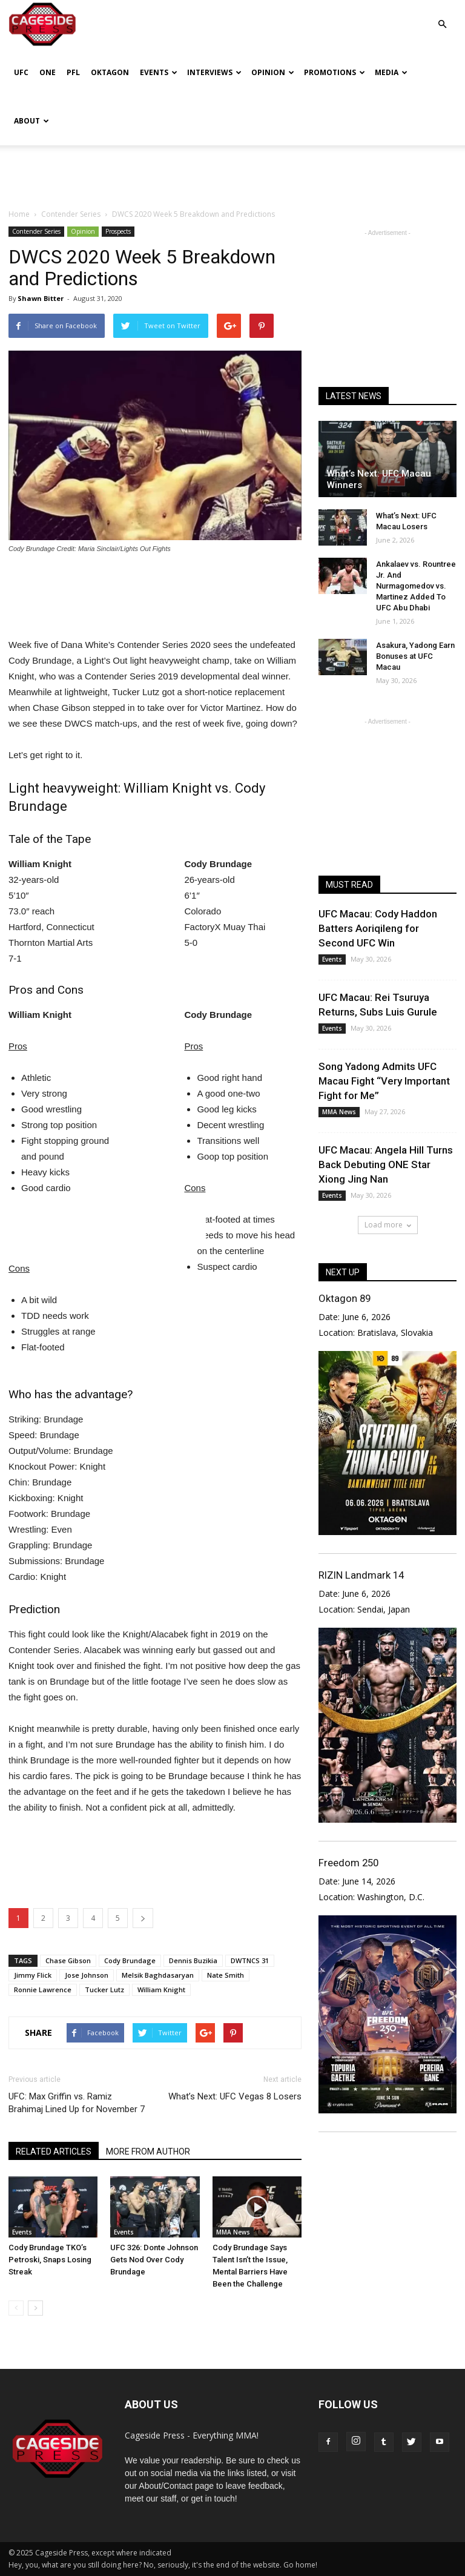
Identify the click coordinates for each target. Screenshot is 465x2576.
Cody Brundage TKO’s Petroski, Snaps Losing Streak (49, 2259)
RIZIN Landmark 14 (361, 1575)
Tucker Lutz (104, 1989)
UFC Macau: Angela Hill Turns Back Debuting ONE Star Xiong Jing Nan (385, 1164)
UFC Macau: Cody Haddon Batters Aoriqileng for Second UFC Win (377, 928)
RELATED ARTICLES (53, 2151)
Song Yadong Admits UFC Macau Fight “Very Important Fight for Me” (384, 1080)
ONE (47, 72)
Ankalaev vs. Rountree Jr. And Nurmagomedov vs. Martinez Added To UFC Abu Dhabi (416, 586)
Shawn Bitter (41, 298)
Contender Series (36, 231)
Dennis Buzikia (193, 1960)
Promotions (334, 72)
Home (19, 214)
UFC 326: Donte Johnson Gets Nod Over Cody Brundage (154, 2259)
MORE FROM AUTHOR (148, 2151)
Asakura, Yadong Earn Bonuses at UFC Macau (415, 656)
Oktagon (110, 72)
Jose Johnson (86, 1975)
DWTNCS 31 (250, 1960)
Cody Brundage (130, 1960)
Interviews (214, 72)
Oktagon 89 (344, 1298)
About (31, 121)
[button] (442, 15)
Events (158, 72)
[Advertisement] (232, 172)
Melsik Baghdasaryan (158, 1975)
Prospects (118, 231)
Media (391, 72)
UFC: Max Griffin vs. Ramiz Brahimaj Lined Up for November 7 (76, 2103)
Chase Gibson (68, 1960)
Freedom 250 (348, 1863)
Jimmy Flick (32, 1975)
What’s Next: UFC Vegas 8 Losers (235, 2096)
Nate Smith (225, 1975)
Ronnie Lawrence (42, 1989)
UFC (21, 72)
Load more (387, 1225)
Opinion (272, 72)
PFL (73, 72)
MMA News (233, 2232)
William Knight (161, 1989)
